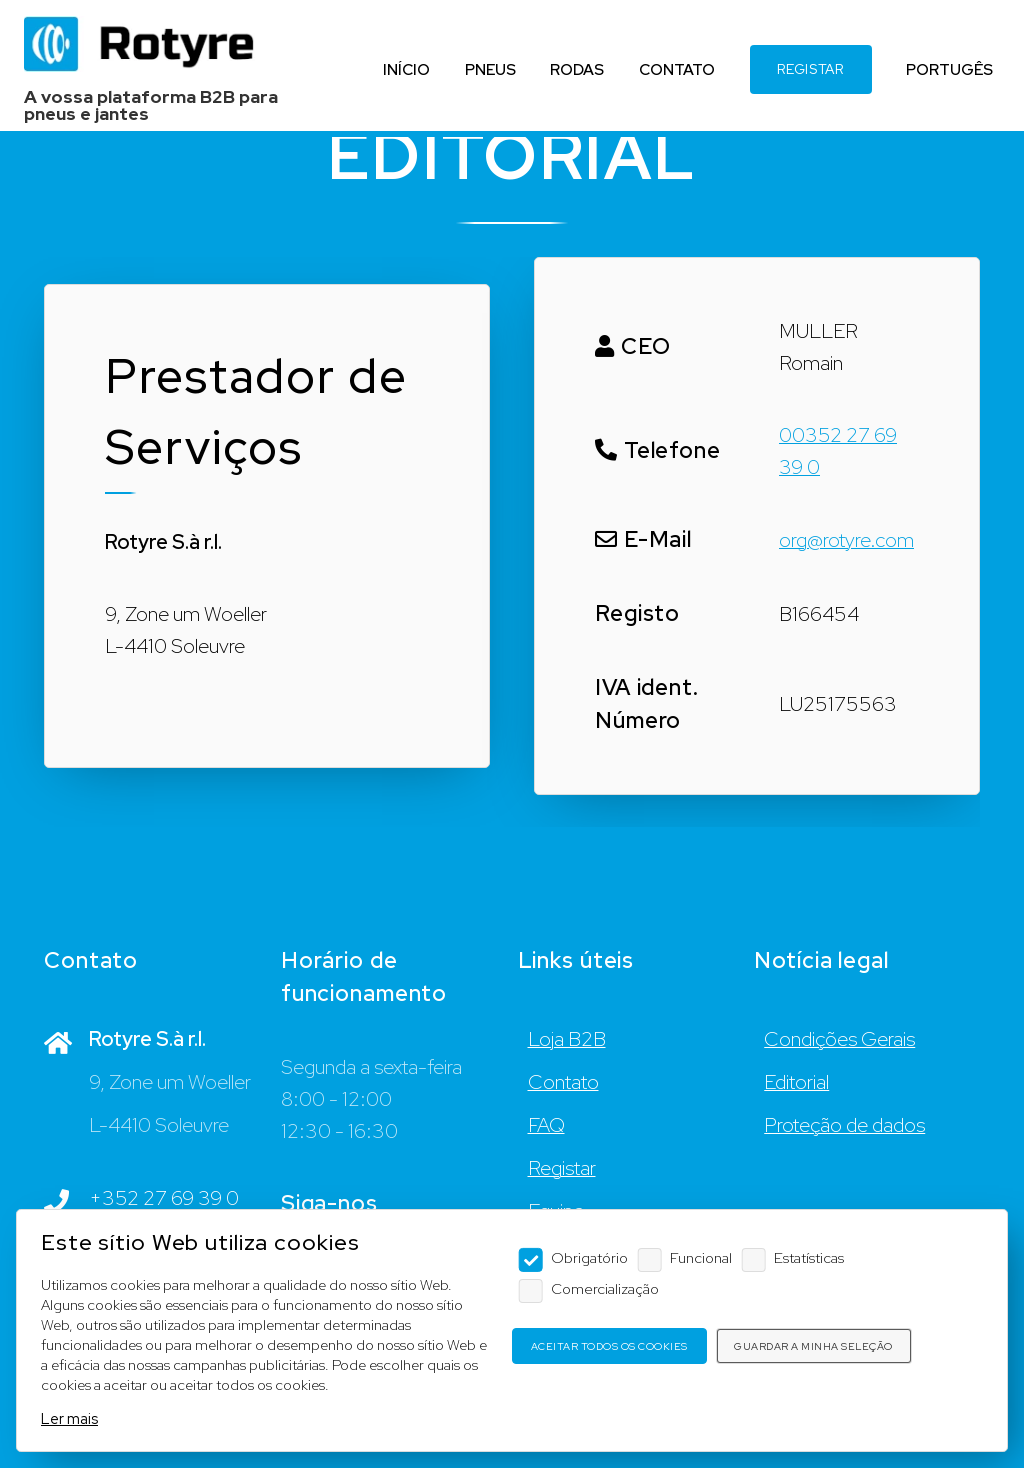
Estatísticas (809, 1257)
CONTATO (676, 69)
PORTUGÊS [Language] (949, 69)
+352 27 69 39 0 (164, 1198)
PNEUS (489, 69)
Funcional (701, 1257)
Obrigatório (589, 1257)
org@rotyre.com (846, 540)
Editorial (796, 1082)
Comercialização (605, 1288)
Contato (563, 1082)
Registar (562, 1168)
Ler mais (69, 1418)
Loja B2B (567, 1039)
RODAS (577, 69)
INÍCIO (405, 69)
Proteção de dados (844, 1125)
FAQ (546, 1125)
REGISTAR (810, 69)
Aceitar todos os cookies (609, 1346)
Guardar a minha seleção (813, 1346)
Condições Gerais (839, 1039)
